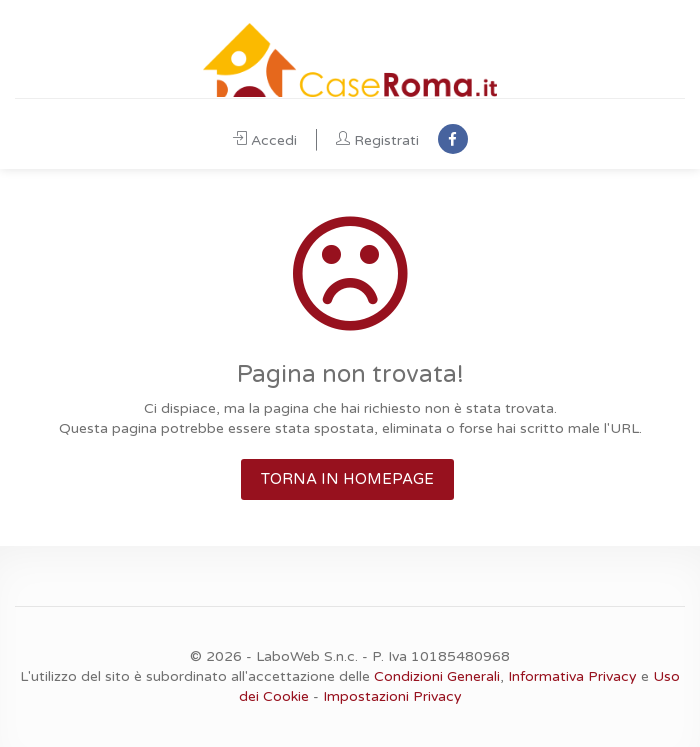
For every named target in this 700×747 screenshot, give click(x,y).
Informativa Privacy (572, 676)
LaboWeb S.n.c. (307, 656)
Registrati (377, 140)
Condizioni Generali (437, 676)
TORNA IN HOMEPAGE (347, 479)
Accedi (265, 140)
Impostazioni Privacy (392, 696)
